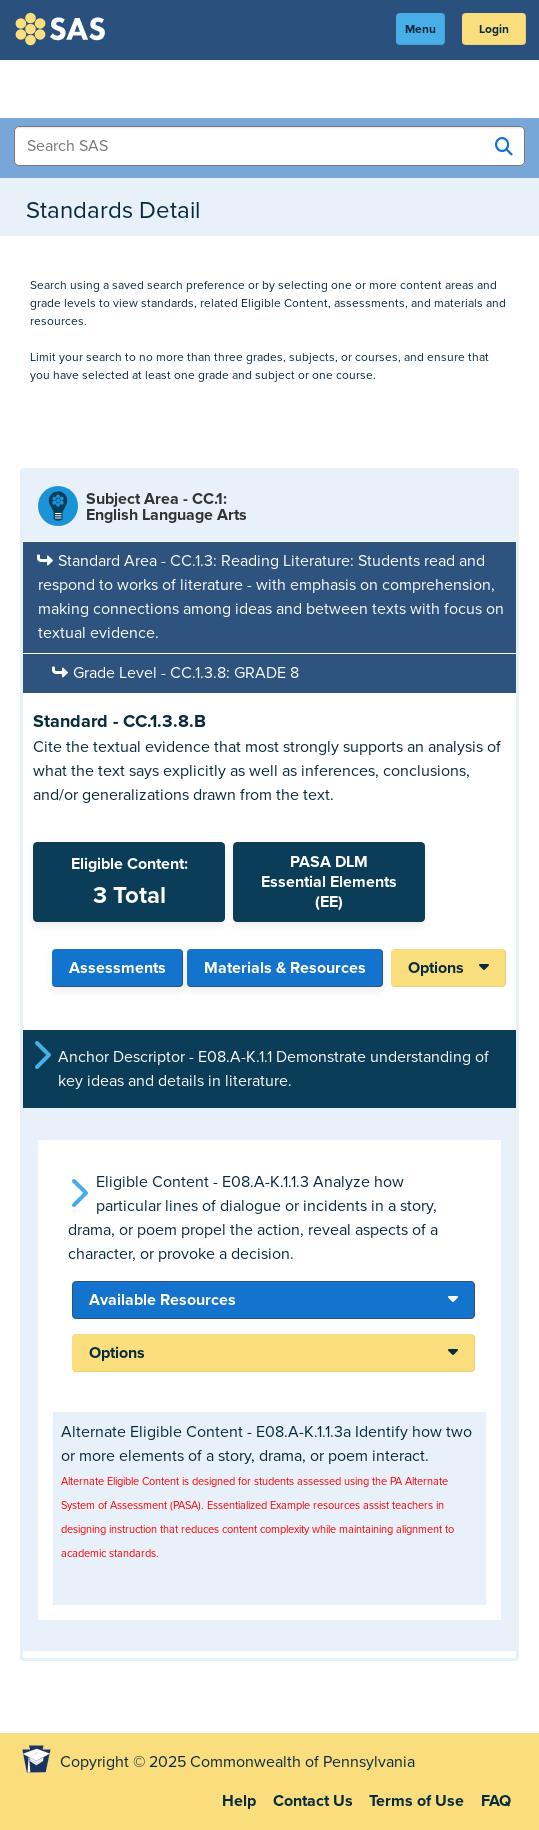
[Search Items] (269, 146)
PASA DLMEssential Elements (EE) (329, 882)
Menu (420, 29)
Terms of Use (416, 1801)
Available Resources (162, 1300)
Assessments (117, 968)
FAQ (496, 1801)
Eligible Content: (129, 882)
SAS (63, 29)
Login (494, 29)
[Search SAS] (504, 147)
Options (436, 968)
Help (239, 1801)
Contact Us (313, 1801)
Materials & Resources (285, 968)
